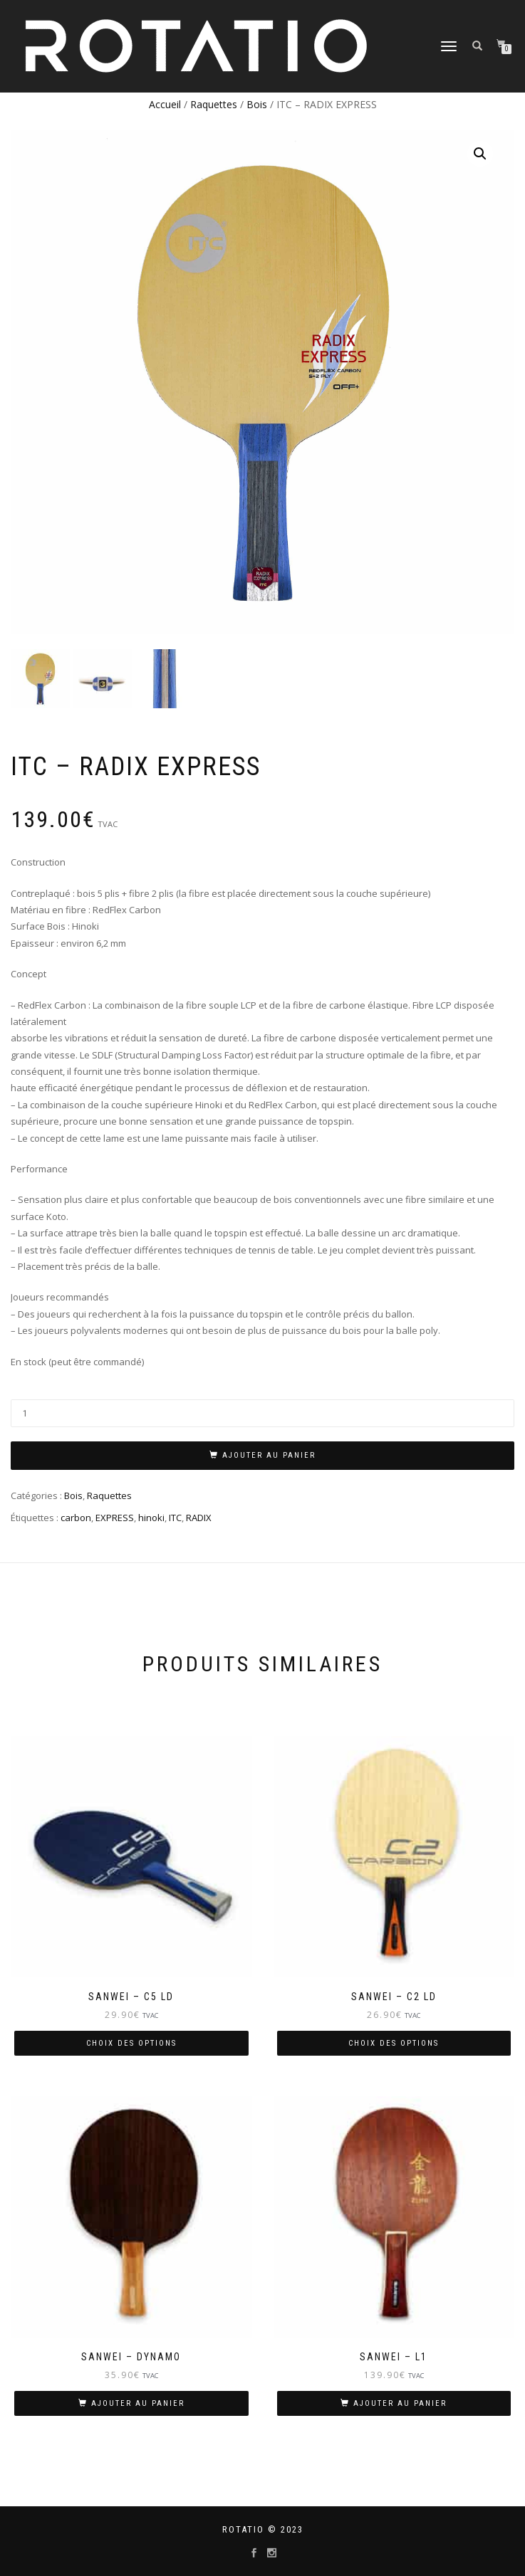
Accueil (165, 104)
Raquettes (213, 104)
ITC (175, 1517)
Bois (256, 104)
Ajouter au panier (269, 1455)
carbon (76, 1517)
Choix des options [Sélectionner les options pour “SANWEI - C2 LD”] (393, 2043)
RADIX (199, 1517)
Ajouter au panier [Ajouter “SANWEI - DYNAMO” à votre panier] (137, 2403)
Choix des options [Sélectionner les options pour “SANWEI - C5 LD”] (131, 2043)
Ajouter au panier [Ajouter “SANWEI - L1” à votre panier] (400, 2403)
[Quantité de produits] (262, 1413)
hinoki (151, 1517)
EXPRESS (114, 1517)
